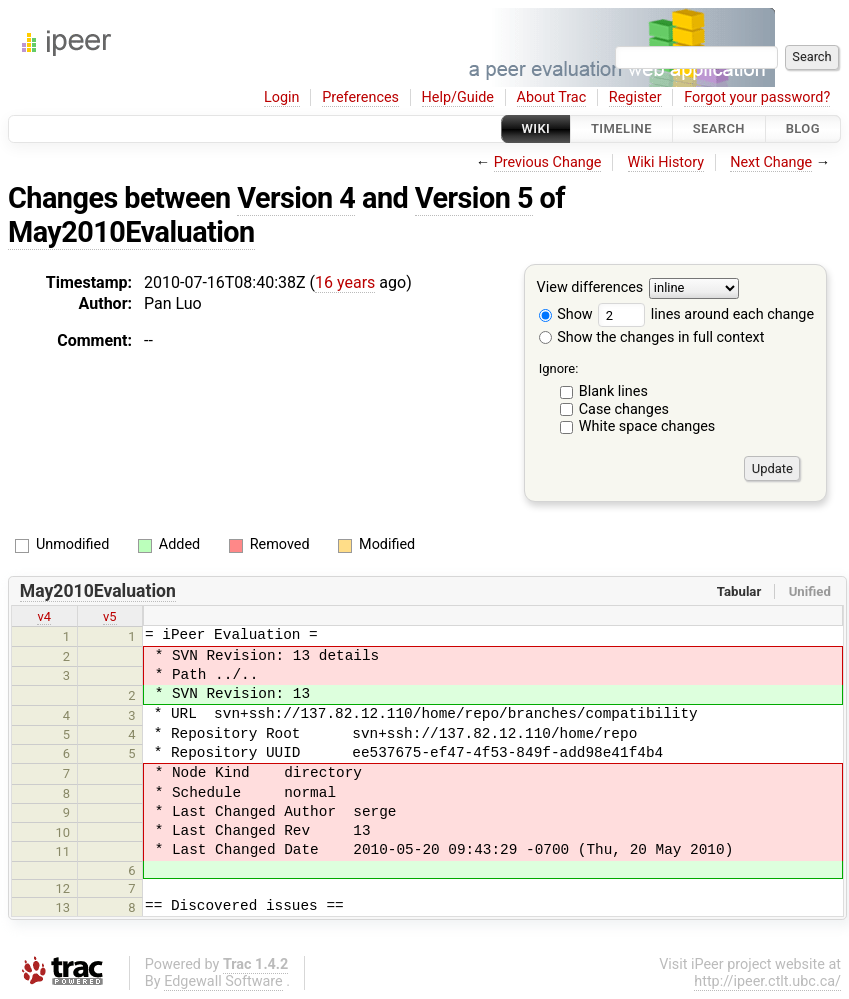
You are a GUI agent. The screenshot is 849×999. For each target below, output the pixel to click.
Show (566, 314)
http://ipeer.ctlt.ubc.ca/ (767, 981)
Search (719, 128)
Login (282, 97)
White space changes (647, 426)
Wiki (536, 128)
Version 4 (296, 198)
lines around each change (706, 314)
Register (635, 97)
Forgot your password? (757, 97)
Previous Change (548, 162)
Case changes (624, 409)
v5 (110, 616)
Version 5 (474, 198)
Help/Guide (458, 97)
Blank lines (613, 391)
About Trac (552, 97)
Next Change (771, 162)
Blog (803, 128)
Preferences (360, 97)
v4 (44, 616)
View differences (590, 288)
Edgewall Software (223, 981)
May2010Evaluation (131, 232)
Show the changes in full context (652, 337)
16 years (345, 282)
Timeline (621, 128)
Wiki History (666, 162)
